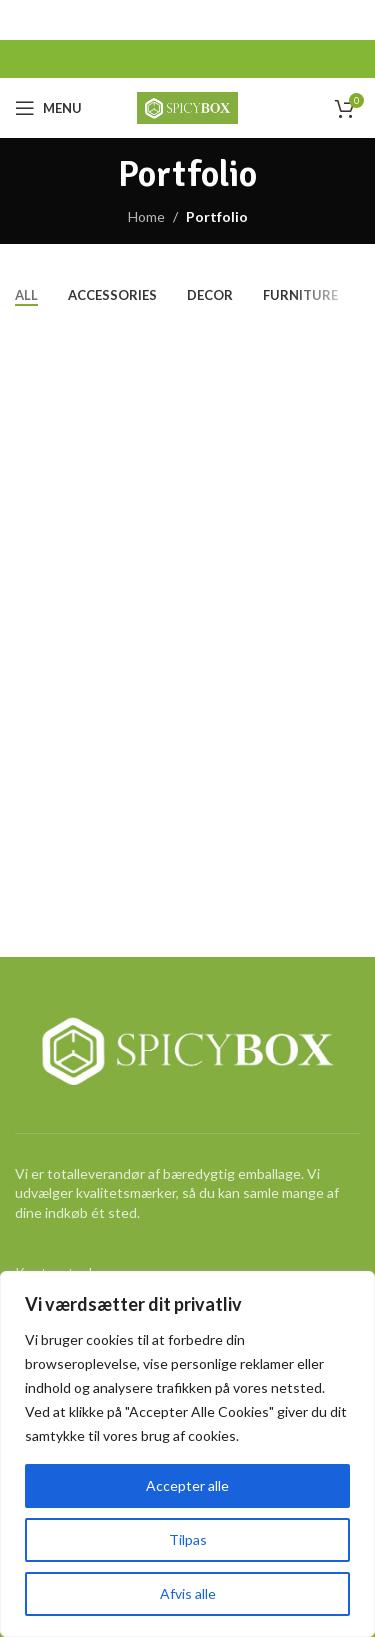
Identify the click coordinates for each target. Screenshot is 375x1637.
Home (146, 216)
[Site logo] (187, 106)
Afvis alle (188, 1593)
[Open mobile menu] (48, 108)
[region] (187, 1454)
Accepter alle (187, 1485)
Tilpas (188, 1539)
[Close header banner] (350, 20)
